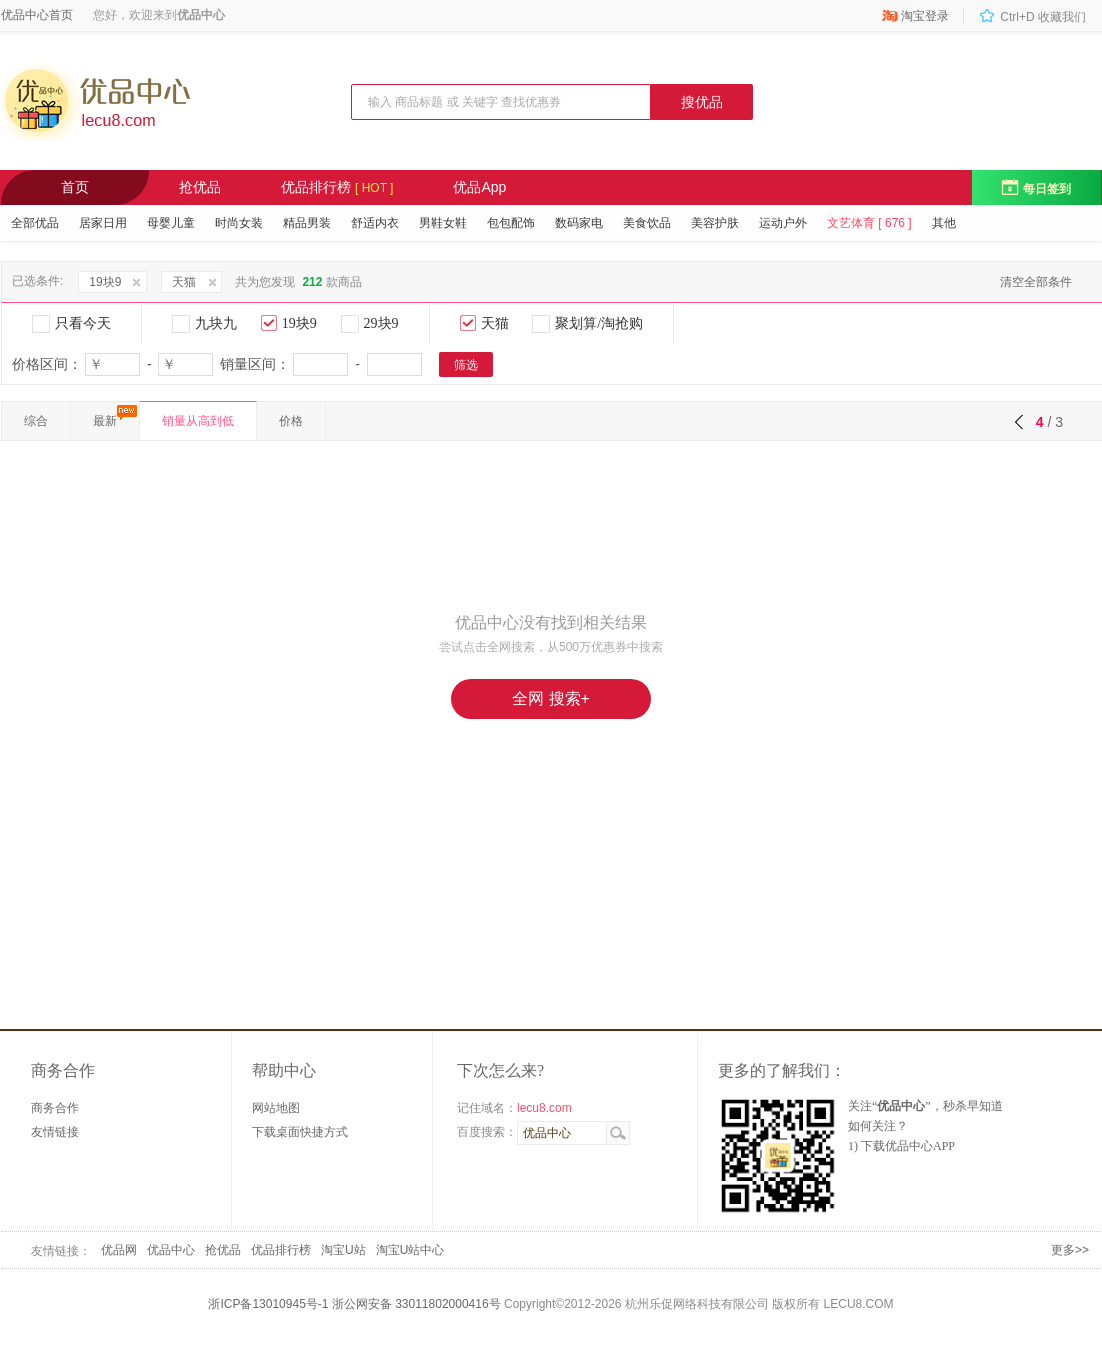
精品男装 (307, 223)
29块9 (370, 324)
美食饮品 (647, 223)
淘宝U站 (343, 1250)
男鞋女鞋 (443, 223)
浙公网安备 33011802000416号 (416, 1304)
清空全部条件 (1036, 282)
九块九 (204, 324)
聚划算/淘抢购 (587, 324)
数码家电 (579, 223)
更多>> (1070, 1250)
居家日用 (103, 223)
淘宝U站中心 (410, 1250)
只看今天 (71, 324)
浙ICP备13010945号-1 (268, 1304)
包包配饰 (511, 223)
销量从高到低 (198, 421)
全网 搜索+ (551, 698)
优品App (479, 187)
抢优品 (200, 187)
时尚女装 (239, 223)
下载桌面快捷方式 (300, 1132)
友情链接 (55, 1132)
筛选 (466, 365)
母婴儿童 (171, 223)
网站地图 (276, 1108)
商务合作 (55, 1108)
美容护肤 (715, 223)
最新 (105, 421)
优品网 (119, 1250)
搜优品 (702, 102)
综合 (36, 421)
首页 (75, 187)
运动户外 (783, 223)
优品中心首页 (37, 15)
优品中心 (171, 1250)
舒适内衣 (375, 223)
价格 (291, 421)
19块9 (105, 282)
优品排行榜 (337, 187)
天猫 (184, 282)
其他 (944, 223)
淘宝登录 (915, 16)
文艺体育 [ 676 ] (869, 223)
